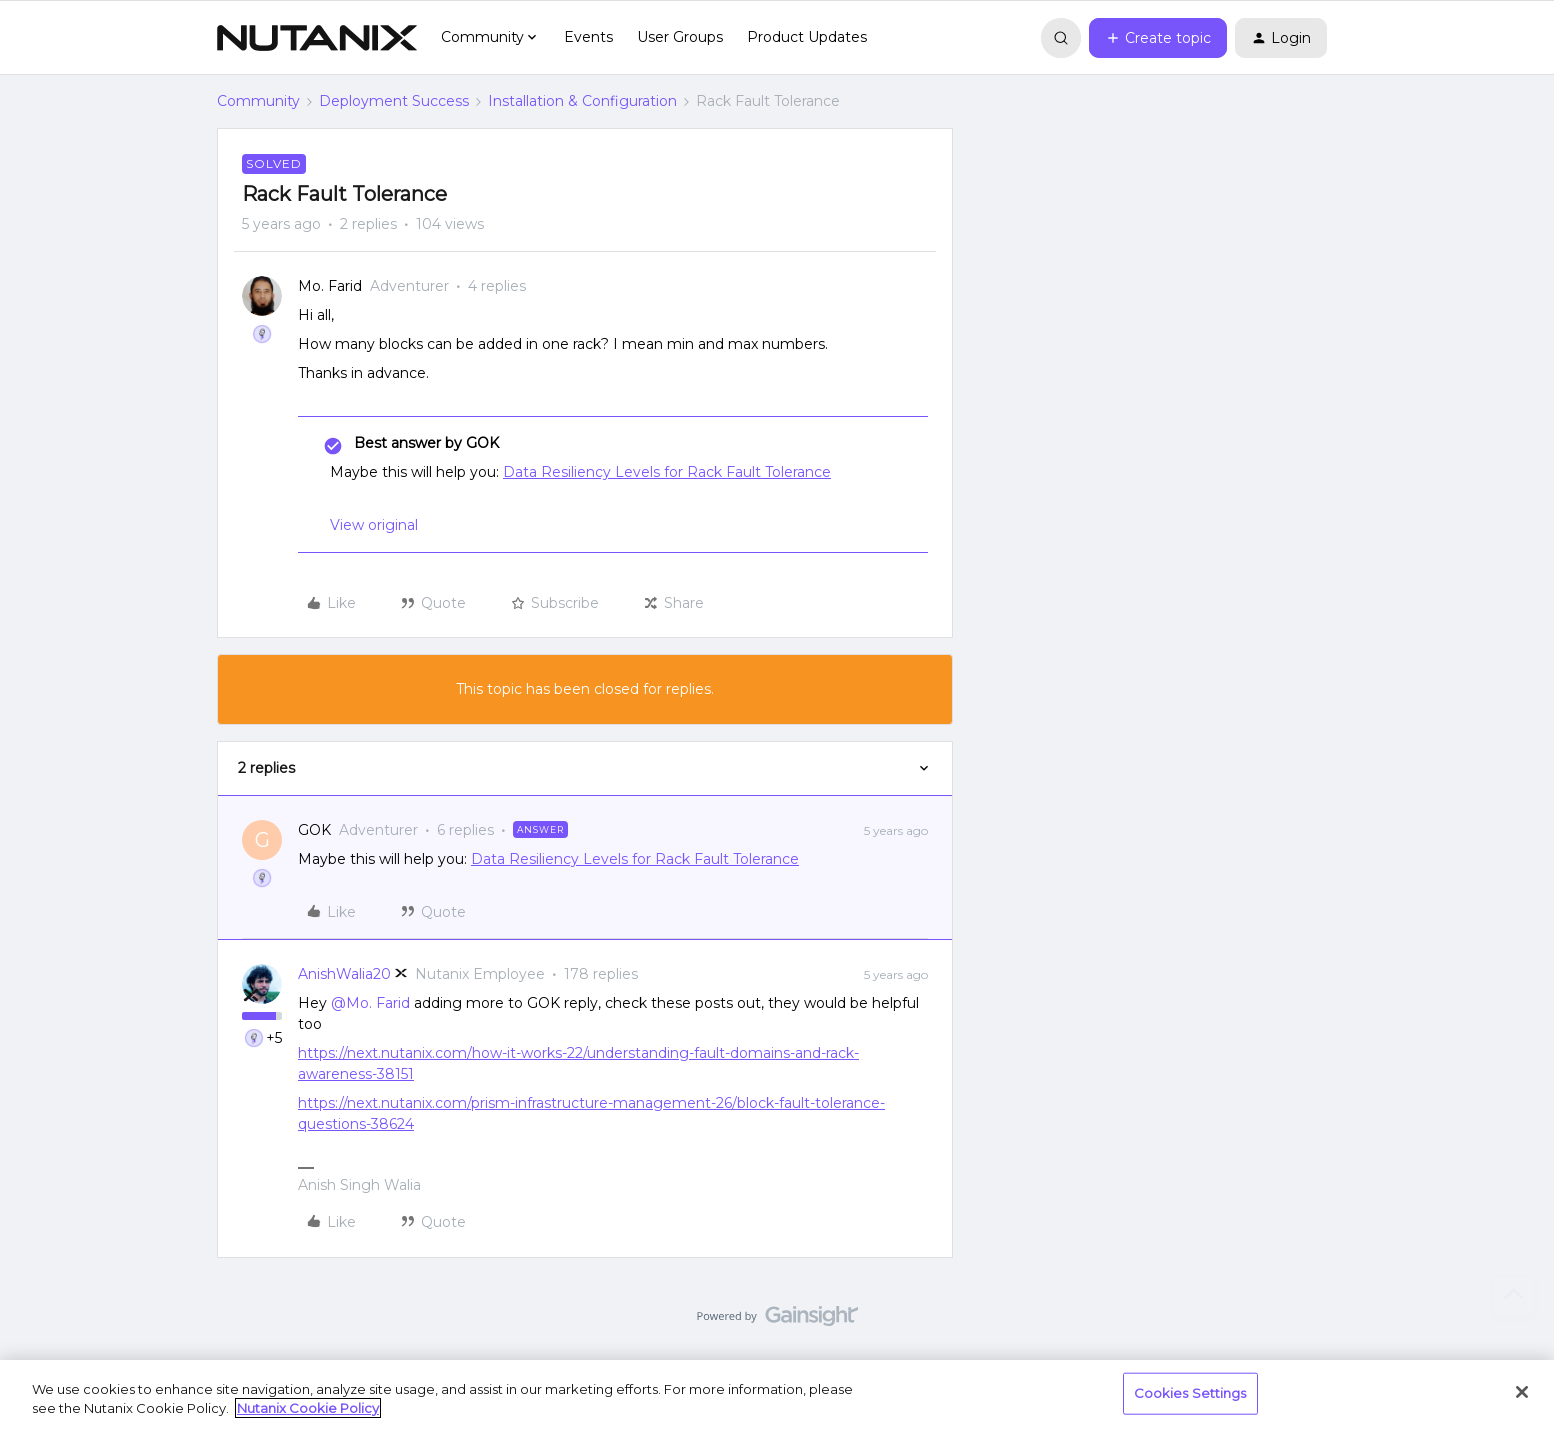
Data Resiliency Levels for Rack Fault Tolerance (667, 472)
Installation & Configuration (582, 101)
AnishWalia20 (344, 974)
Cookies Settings (1190, 1393)
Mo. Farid (330, 286)
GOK (314, 830)
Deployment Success (394, 101)
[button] (1158, 38)
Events (588, 37)
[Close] (1522, 1392)
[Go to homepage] (317, 38)
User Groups (680, 37)
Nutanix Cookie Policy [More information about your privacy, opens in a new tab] (308, 1408)
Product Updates (807, 37)
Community (258, 101)
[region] (777, 1394)
